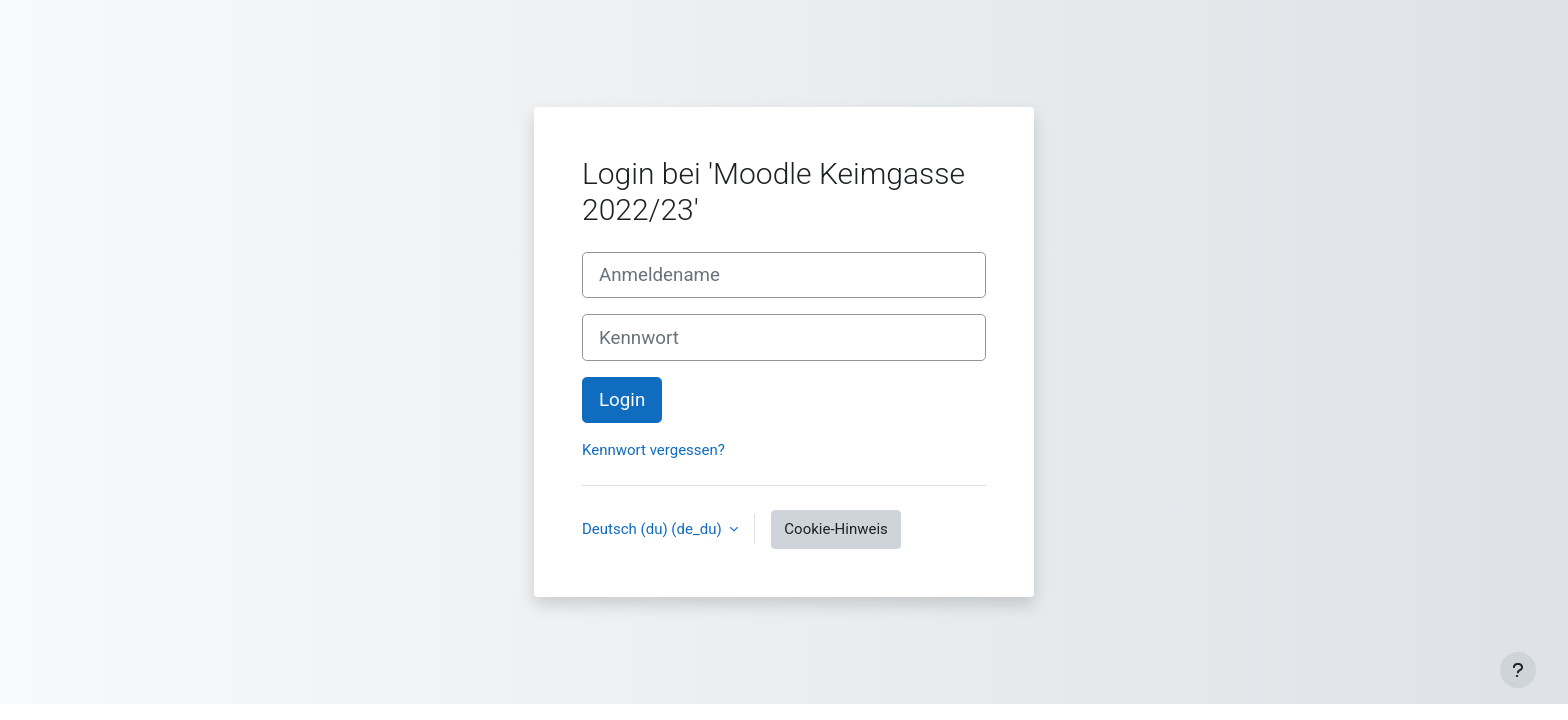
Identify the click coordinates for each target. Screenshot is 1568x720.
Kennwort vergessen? (653, 450)
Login (622, 400)
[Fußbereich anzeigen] (1518, 670)
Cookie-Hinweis (835, 529)
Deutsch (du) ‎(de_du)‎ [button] (653, 529)
